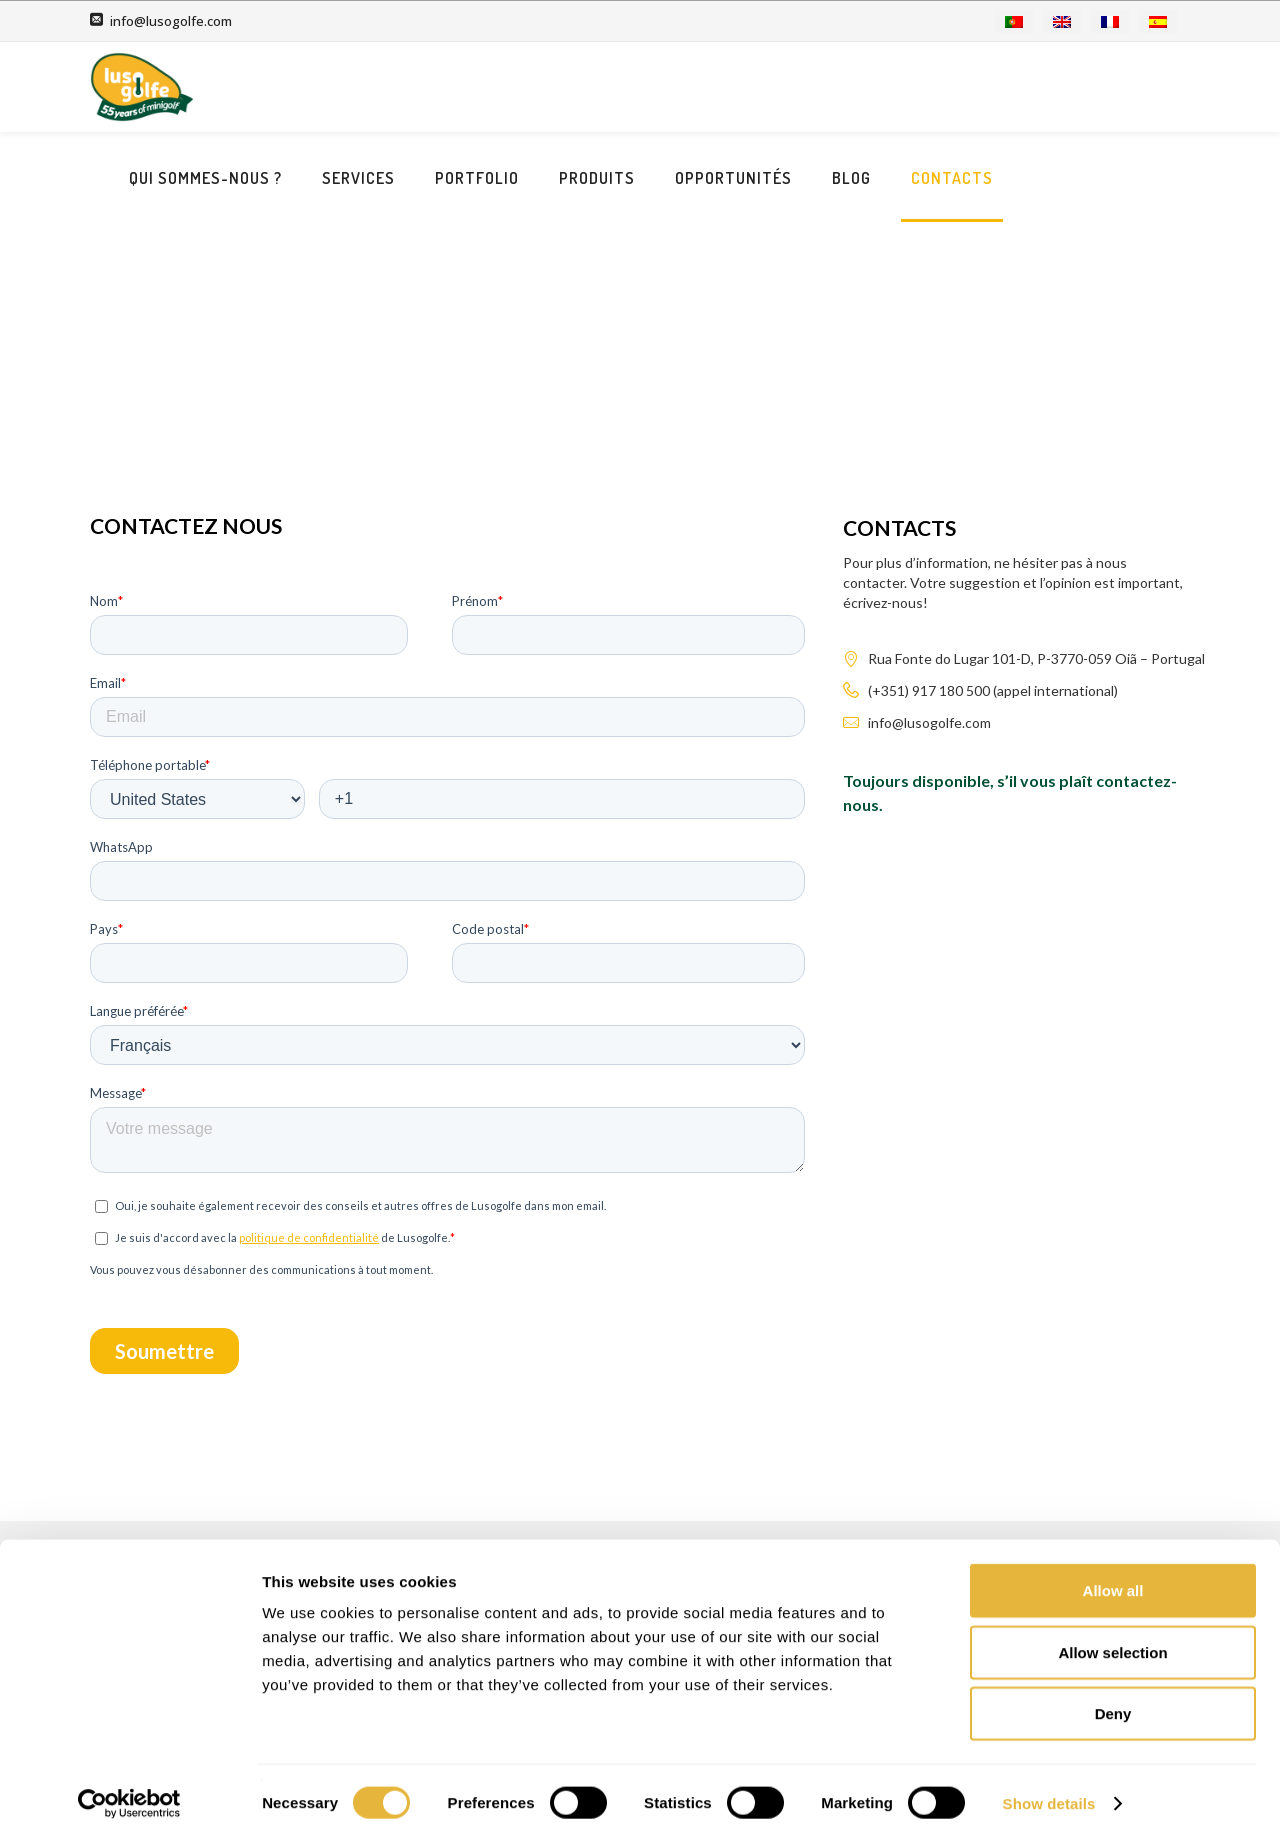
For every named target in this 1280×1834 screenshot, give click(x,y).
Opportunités (910, 88)
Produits (774, 88)
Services (535, 88)
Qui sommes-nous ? (382, 88)
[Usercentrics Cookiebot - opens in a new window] (129, 1795)
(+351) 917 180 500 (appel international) (993, 650)
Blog (1028, 88)
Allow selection (1112, 1643)
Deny (1113, 1704)
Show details (1049, 1794)
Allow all (1113, 1581)
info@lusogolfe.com (171, 21)
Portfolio (654, 88)
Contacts (1129, 88)
